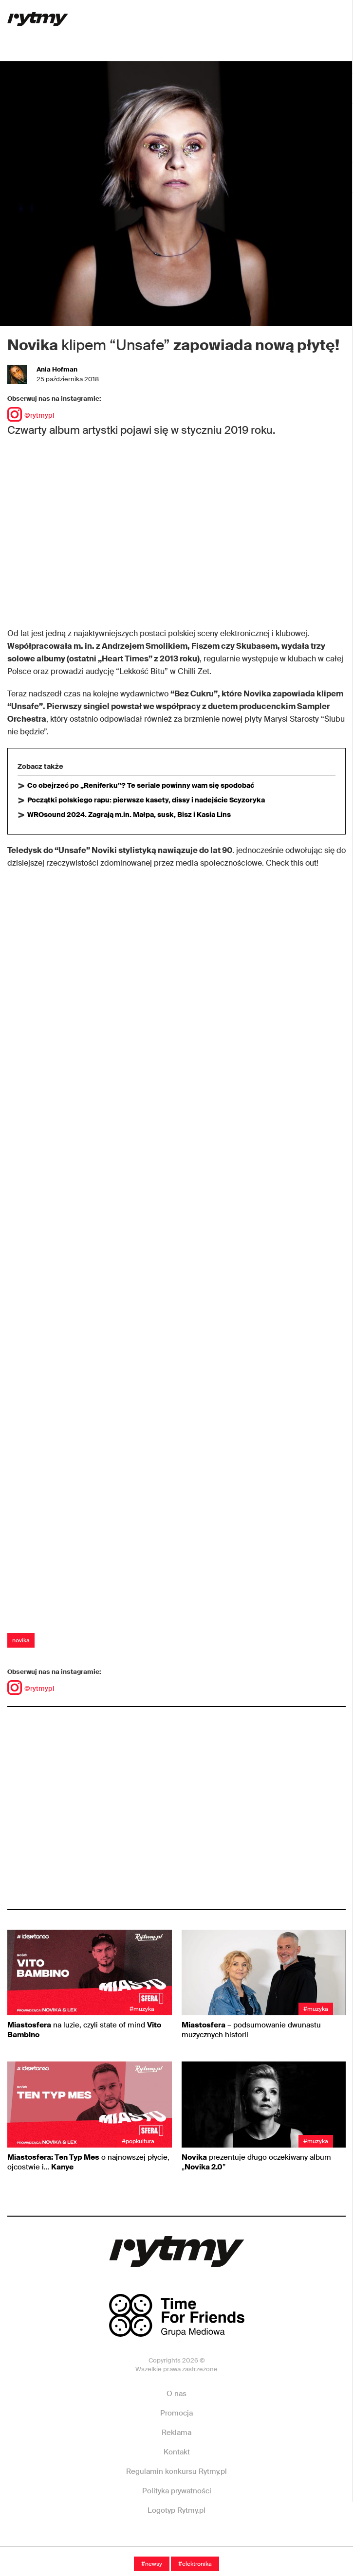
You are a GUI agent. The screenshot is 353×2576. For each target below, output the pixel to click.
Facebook (108, 2539)
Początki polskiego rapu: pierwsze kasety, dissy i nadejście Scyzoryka (146, 800)
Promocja (176, 2413)
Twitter (242, 2539)
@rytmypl (30, 415)
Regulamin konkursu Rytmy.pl (176, 2471)
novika (21, 1640)
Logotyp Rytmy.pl (176, 2510)
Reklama (176, 2432)
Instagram (175, 2539)
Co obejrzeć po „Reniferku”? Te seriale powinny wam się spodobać (140, 785)
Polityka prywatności (176, 2491)
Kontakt (177, 2452)
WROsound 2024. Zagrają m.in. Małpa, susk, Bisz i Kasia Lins (129, 814)
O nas (176, 2393)
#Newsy (151, 2564)
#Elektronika (195, 2564)
